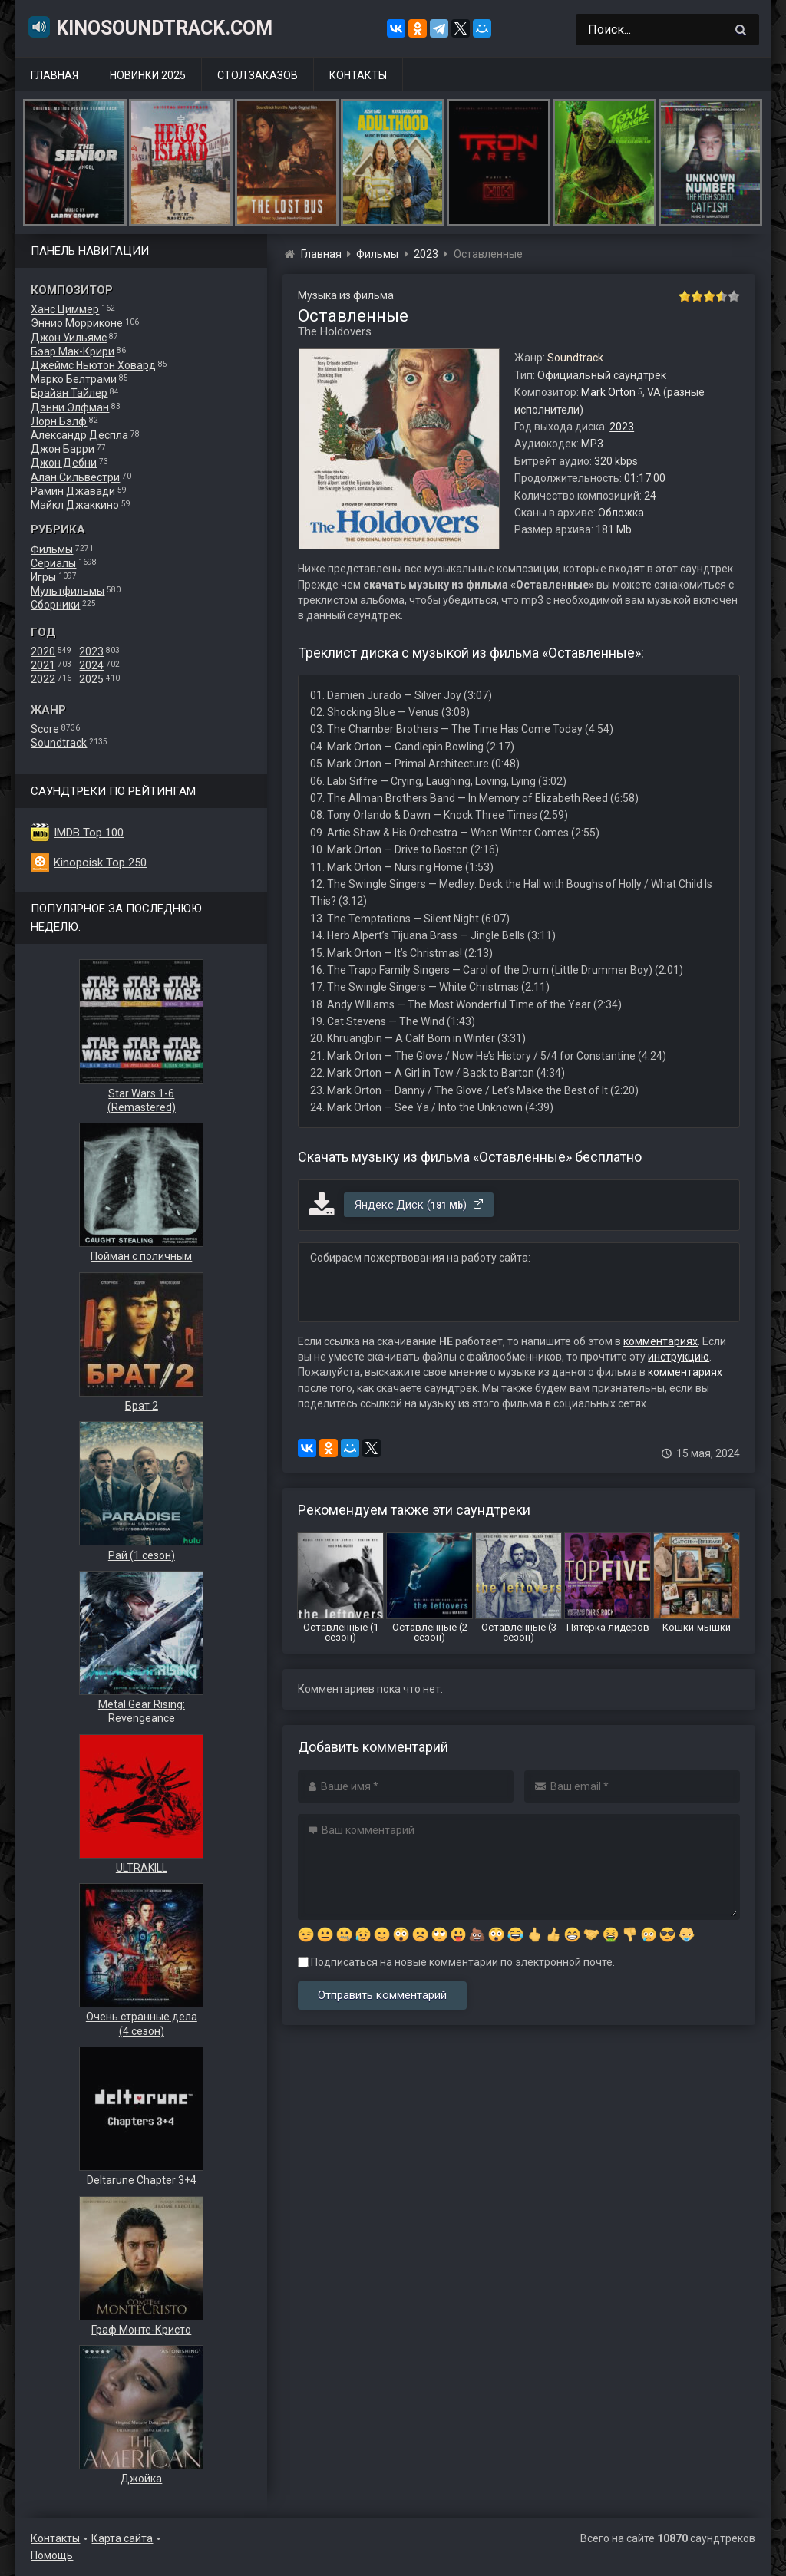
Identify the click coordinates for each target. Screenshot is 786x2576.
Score (45, 729)
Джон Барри (62, 449)
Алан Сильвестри (75, 477)
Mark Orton (608, 392)
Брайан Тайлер (69, 393)
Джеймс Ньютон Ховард (93, 365)
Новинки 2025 (148, 75)
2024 (91, 665)
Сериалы (53, 563)
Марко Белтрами (74, 379)
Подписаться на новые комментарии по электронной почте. (456, 1962)
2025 (91, 679)
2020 (43, 651)
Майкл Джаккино (75, 505)
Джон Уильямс (69, 337)
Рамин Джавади (73, 491)
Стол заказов (257, 75)
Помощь (52, 2555)
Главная (54, 75)
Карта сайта (122, 2538)
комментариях (660, 1341)
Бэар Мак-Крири (72, 351)
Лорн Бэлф (59, 421)
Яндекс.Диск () (419, 1205)
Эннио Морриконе (77, 323)
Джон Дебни (64, 463)
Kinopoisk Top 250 (100, 862)
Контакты (358, 75)
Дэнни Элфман (70, 407)
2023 (91, 651)
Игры (43, 577)
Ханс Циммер (65, 309)
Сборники (55, 605)
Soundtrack (59, 743)
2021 (43, 665)
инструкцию (678, 1357)
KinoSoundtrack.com (149, 27)
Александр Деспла (79, 435)
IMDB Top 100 (89, 832)
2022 (43, 679)
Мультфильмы (67, 591)
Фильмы (52, 549)
